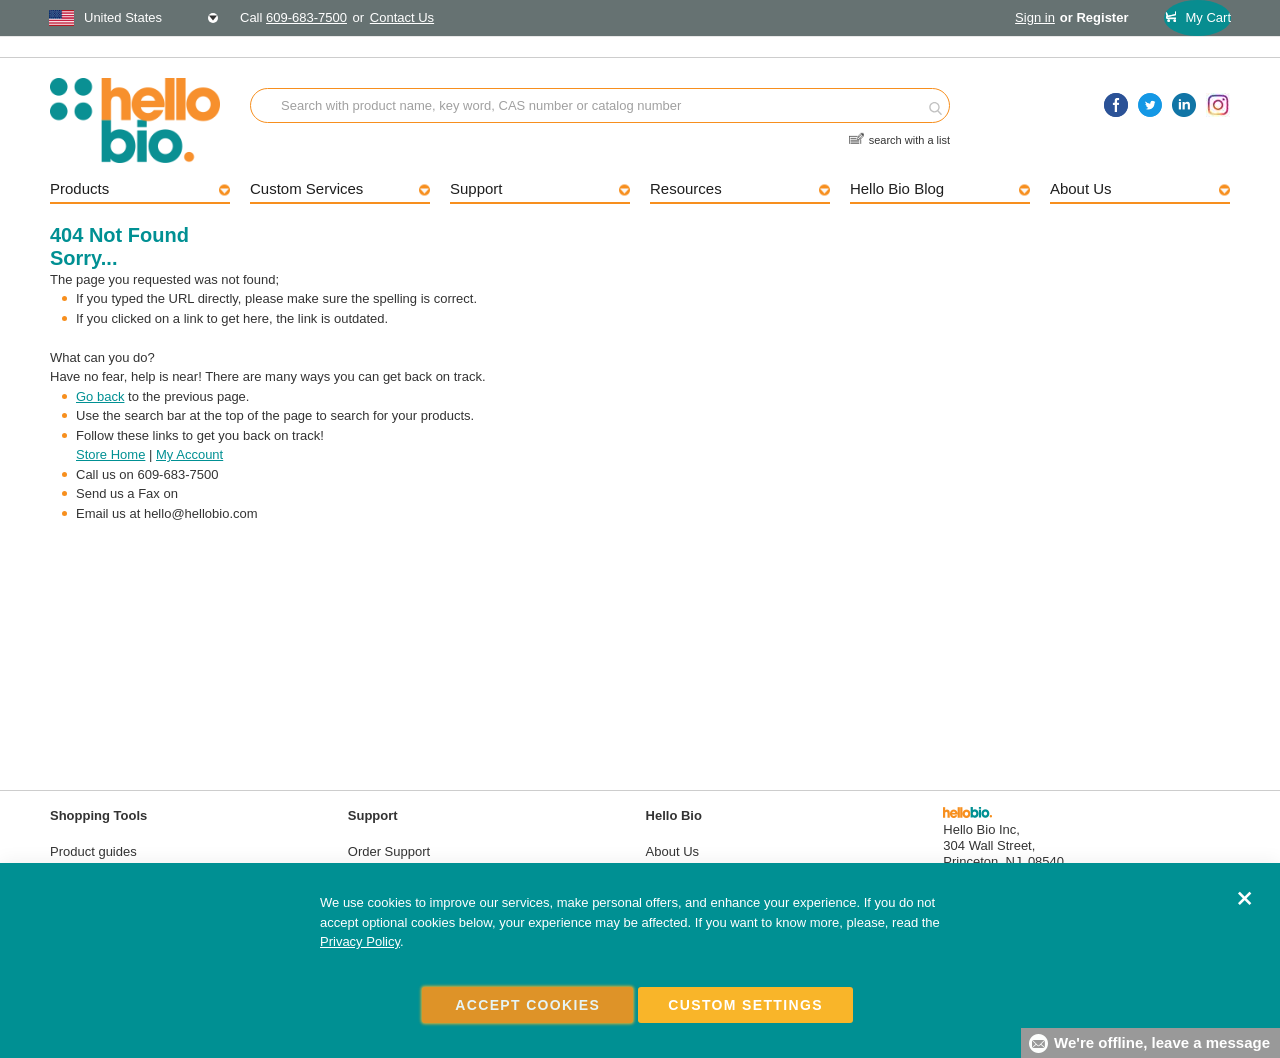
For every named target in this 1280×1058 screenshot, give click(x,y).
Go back (100, 396)
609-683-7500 (306, 17)
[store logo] (150, 120)
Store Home (110, 454)
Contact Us (402, 17)
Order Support (389, 851)
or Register (1094, 17)
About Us (672, 851)
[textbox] (134, 18)
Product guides (93, 851)
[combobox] (134, 18)
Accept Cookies (527, 1005)
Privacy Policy (360, 942)
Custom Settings (745, 1005)
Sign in (1035, 17)
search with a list (909, 131)
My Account (189, 454)
